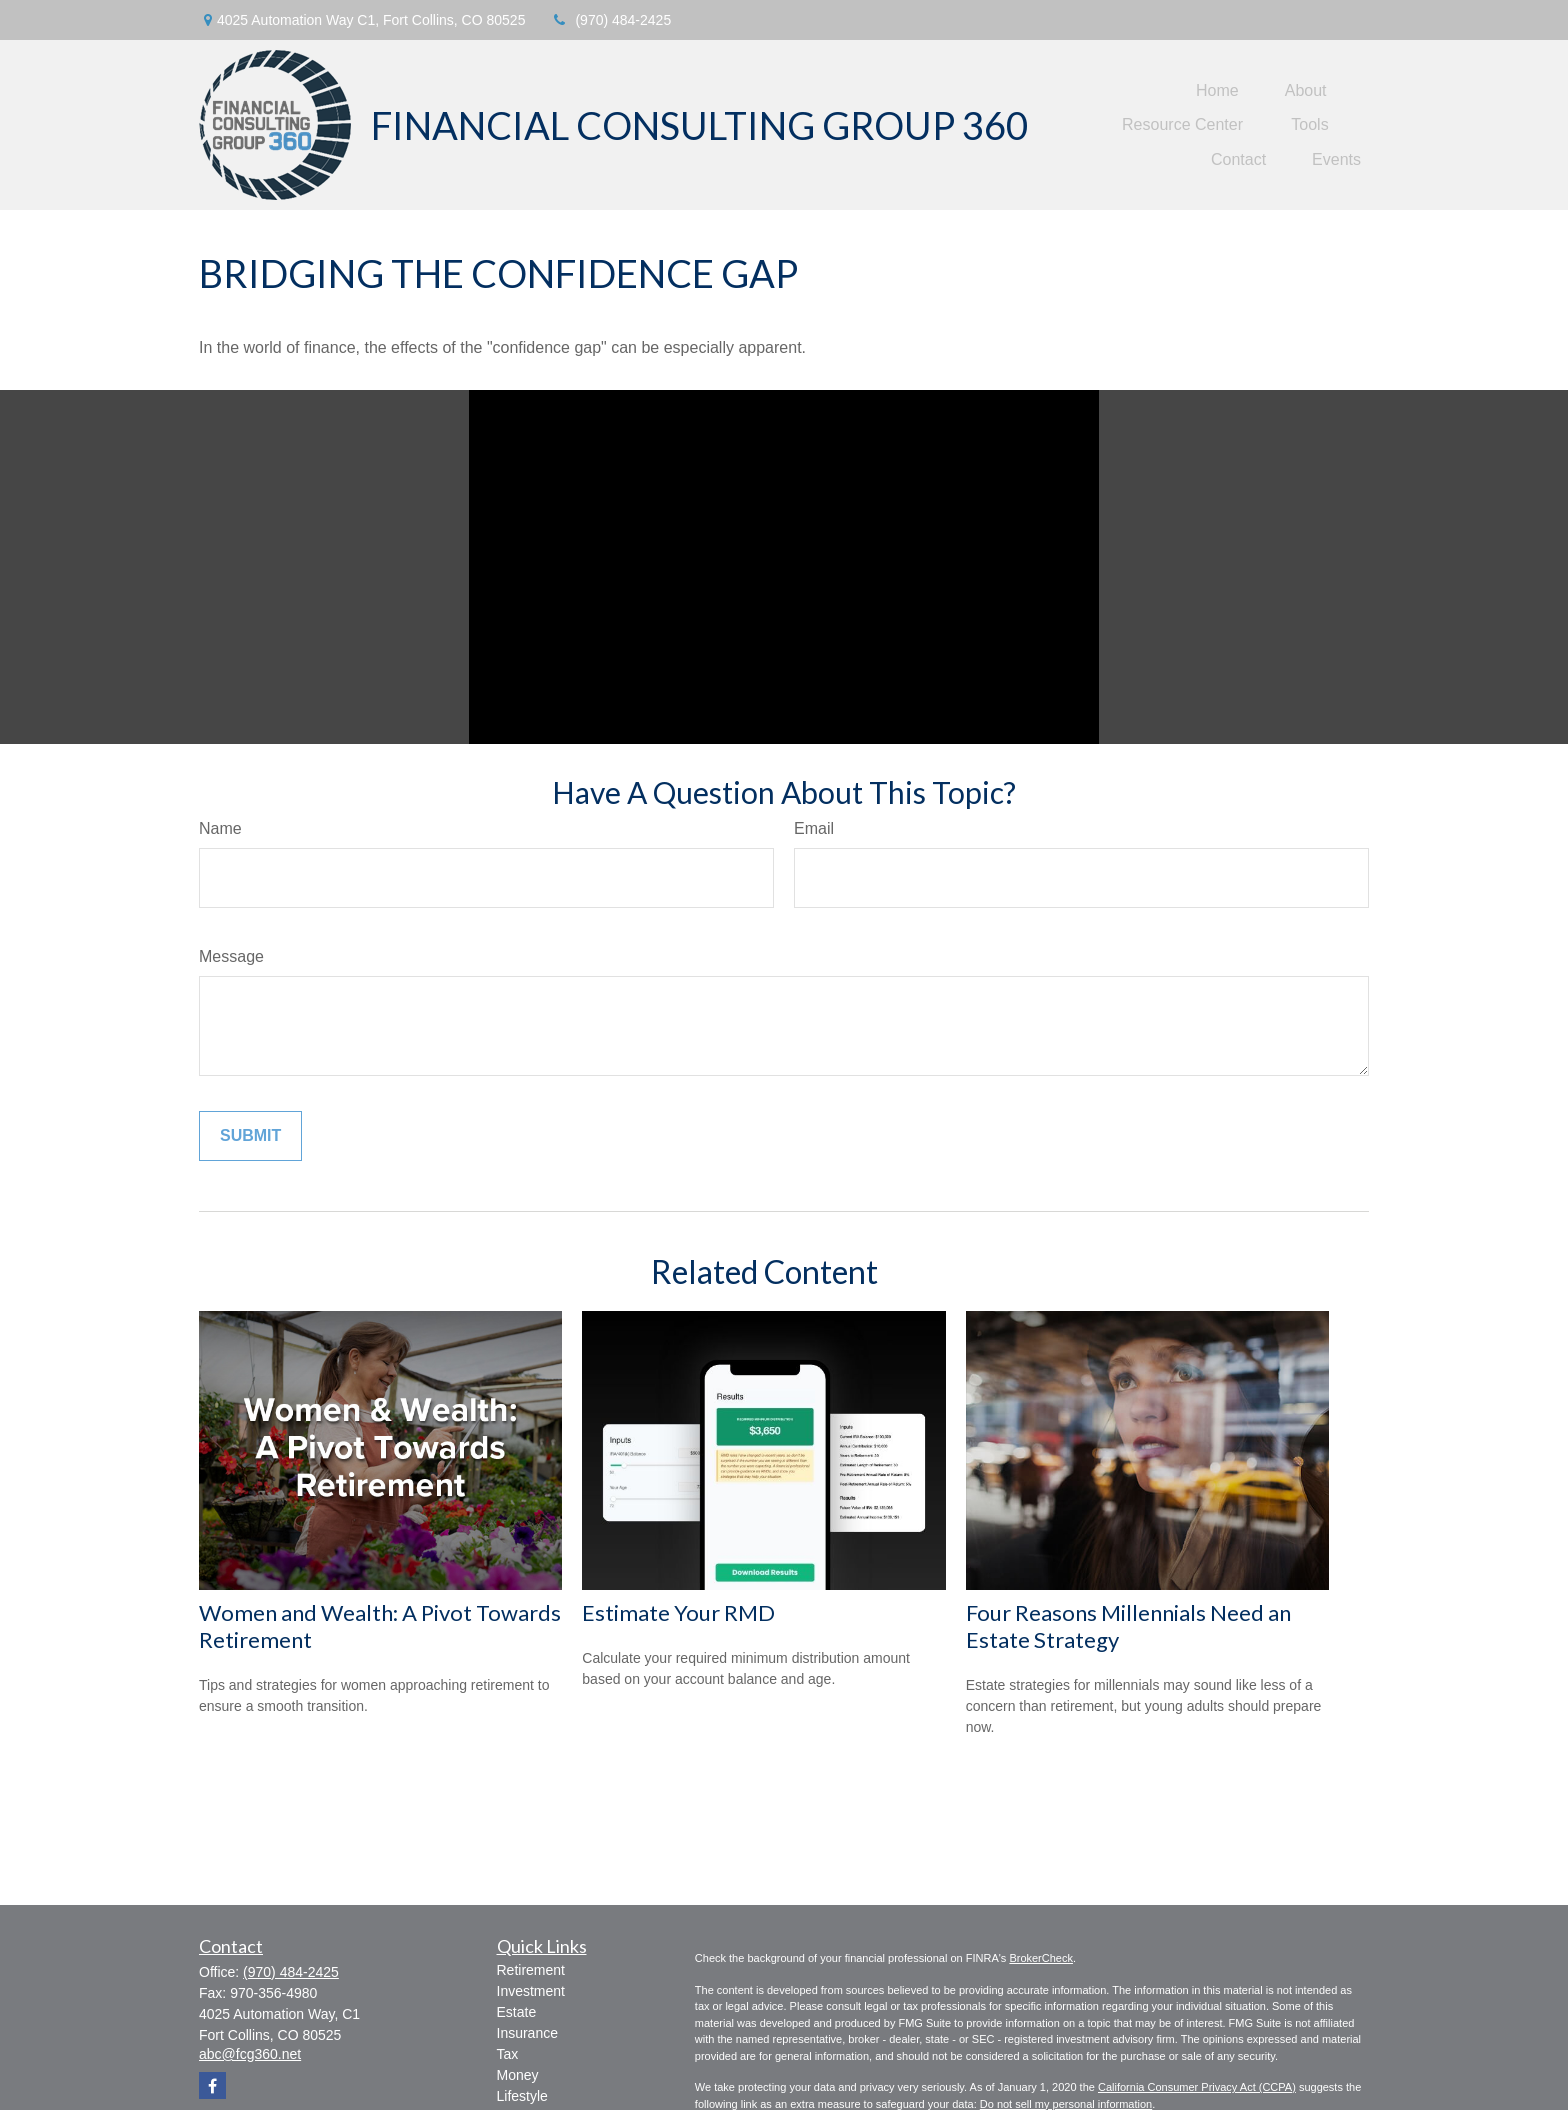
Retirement (531, 1970)
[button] (1217, 90)
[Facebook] (212, 2085)
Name (220, 828)
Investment (531, 1991)
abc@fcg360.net (250, 2054)
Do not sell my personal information (1066, 2104)
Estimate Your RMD (678, 1612)
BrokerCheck (1041, 1958)
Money (518, 2075)
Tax (508, 2054)
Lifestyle (522, 2096)
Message (231, 956)
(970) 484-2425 (610, 20)
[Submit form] (250, 1136)
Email (814, 828)
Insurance (527, 2033)
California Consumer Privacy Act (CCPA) (1197, 2087)
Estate (517, 2012)
